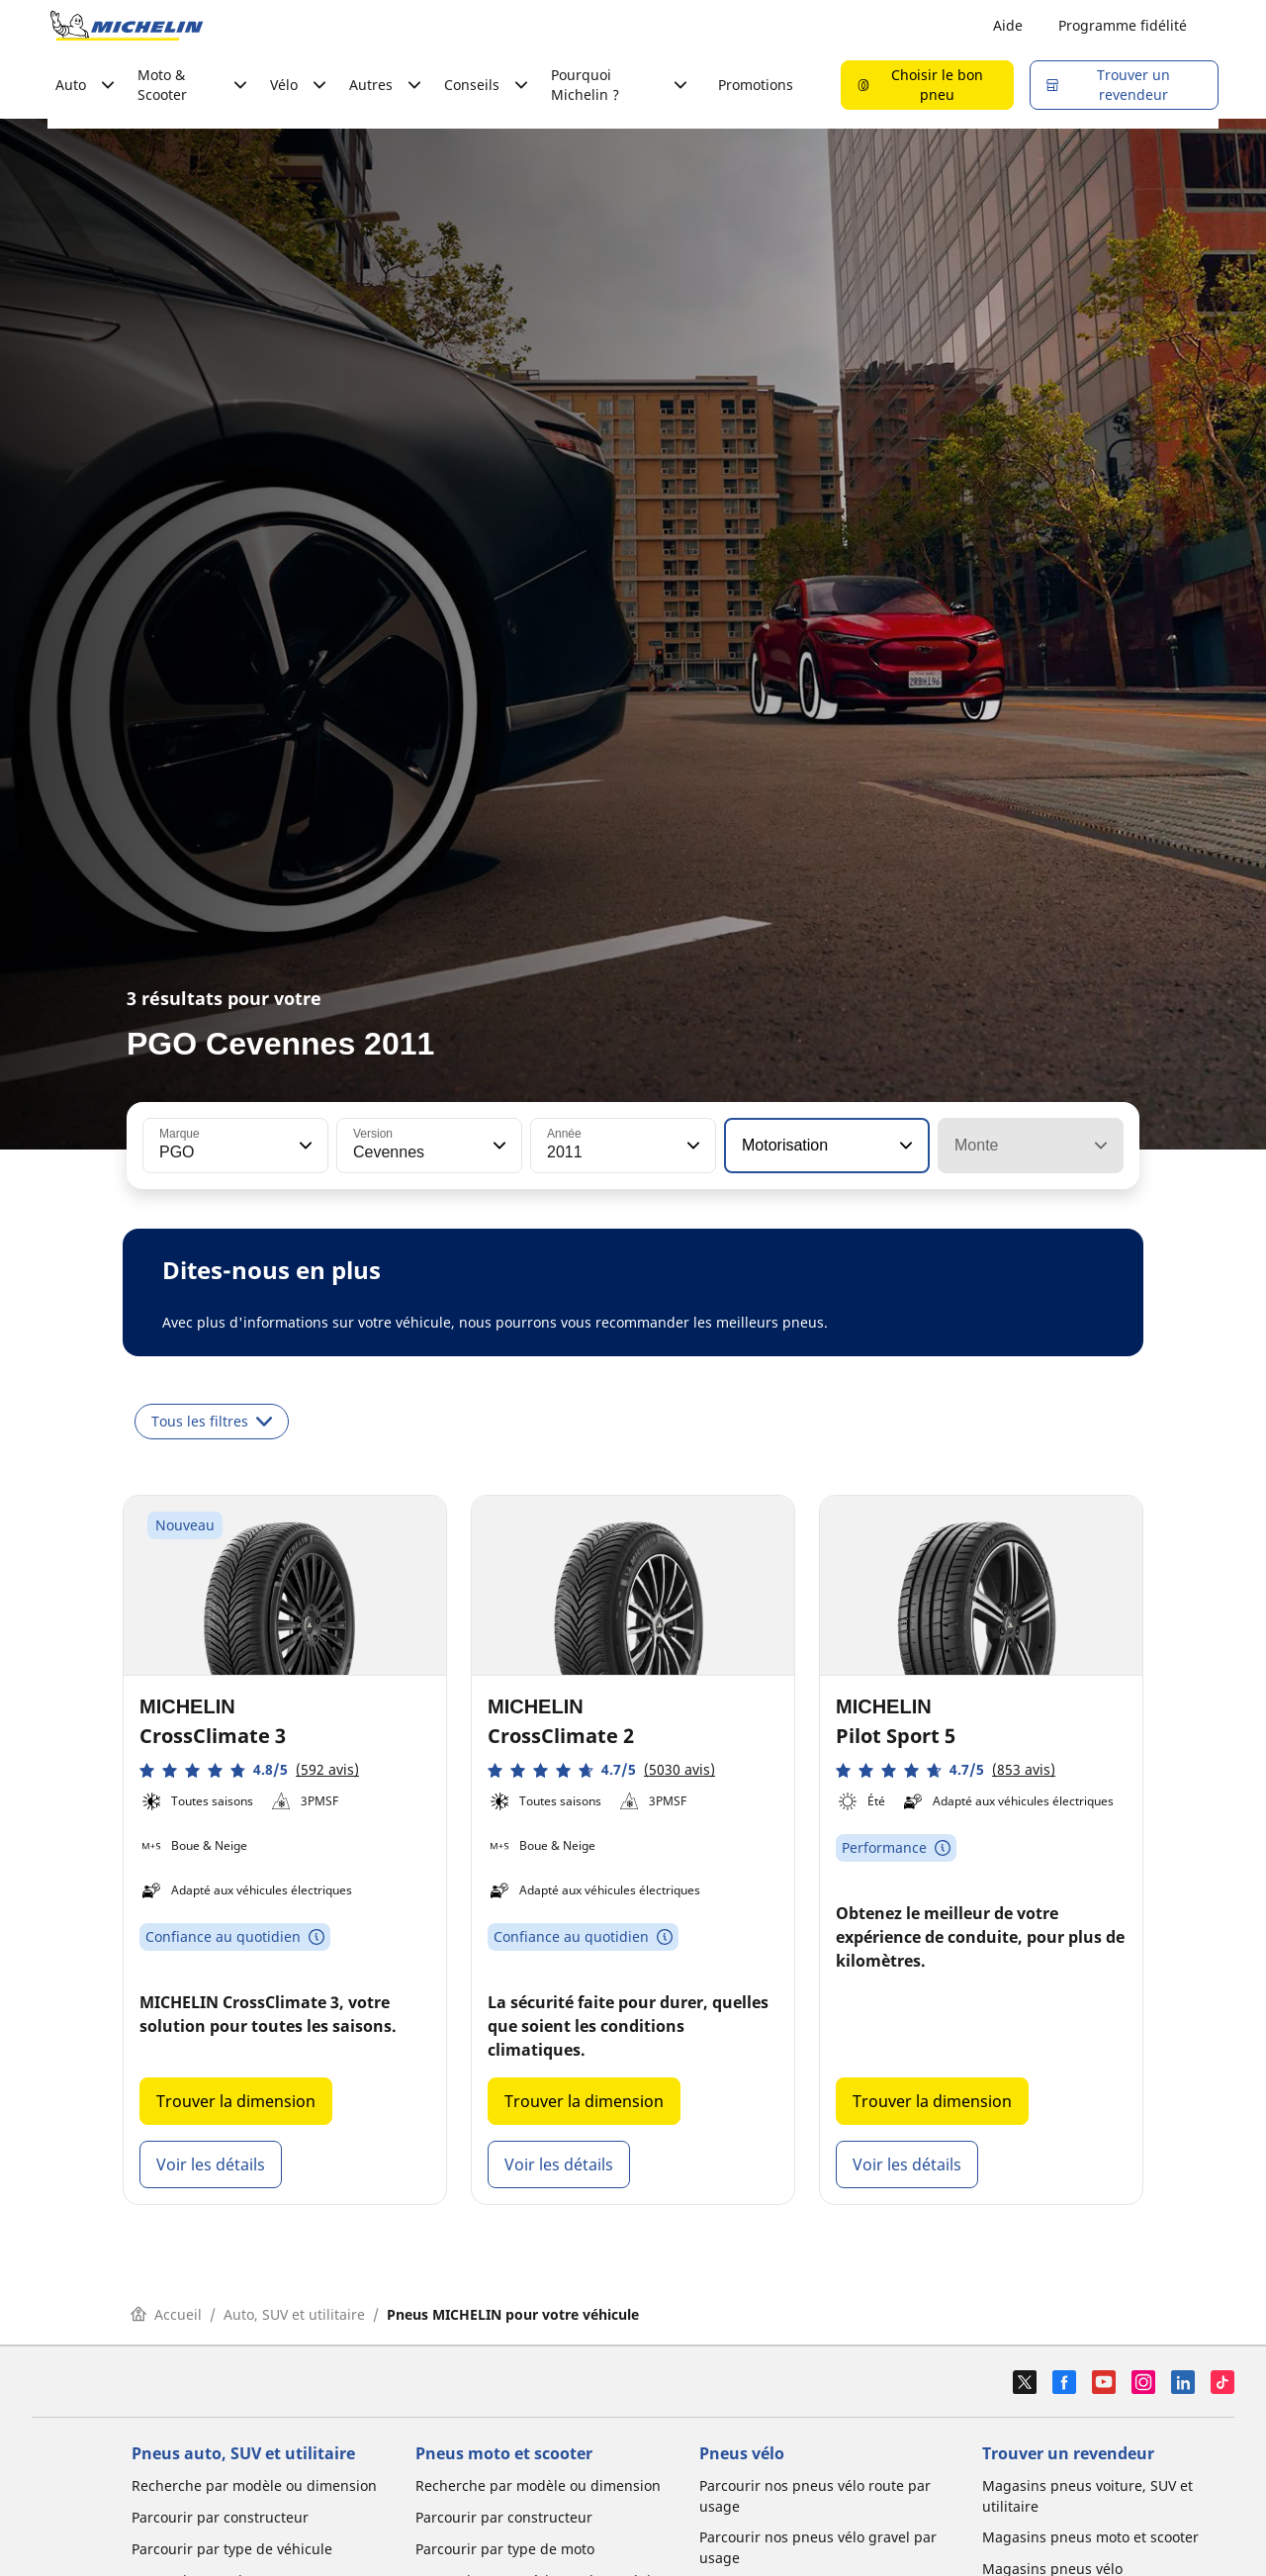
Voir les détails (210, 2164)
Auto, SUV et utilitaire (294, 2314)
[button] (304, 1145)
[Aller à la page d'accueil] (126, 26)
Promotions (755, 84)
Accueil (166, 2314)
